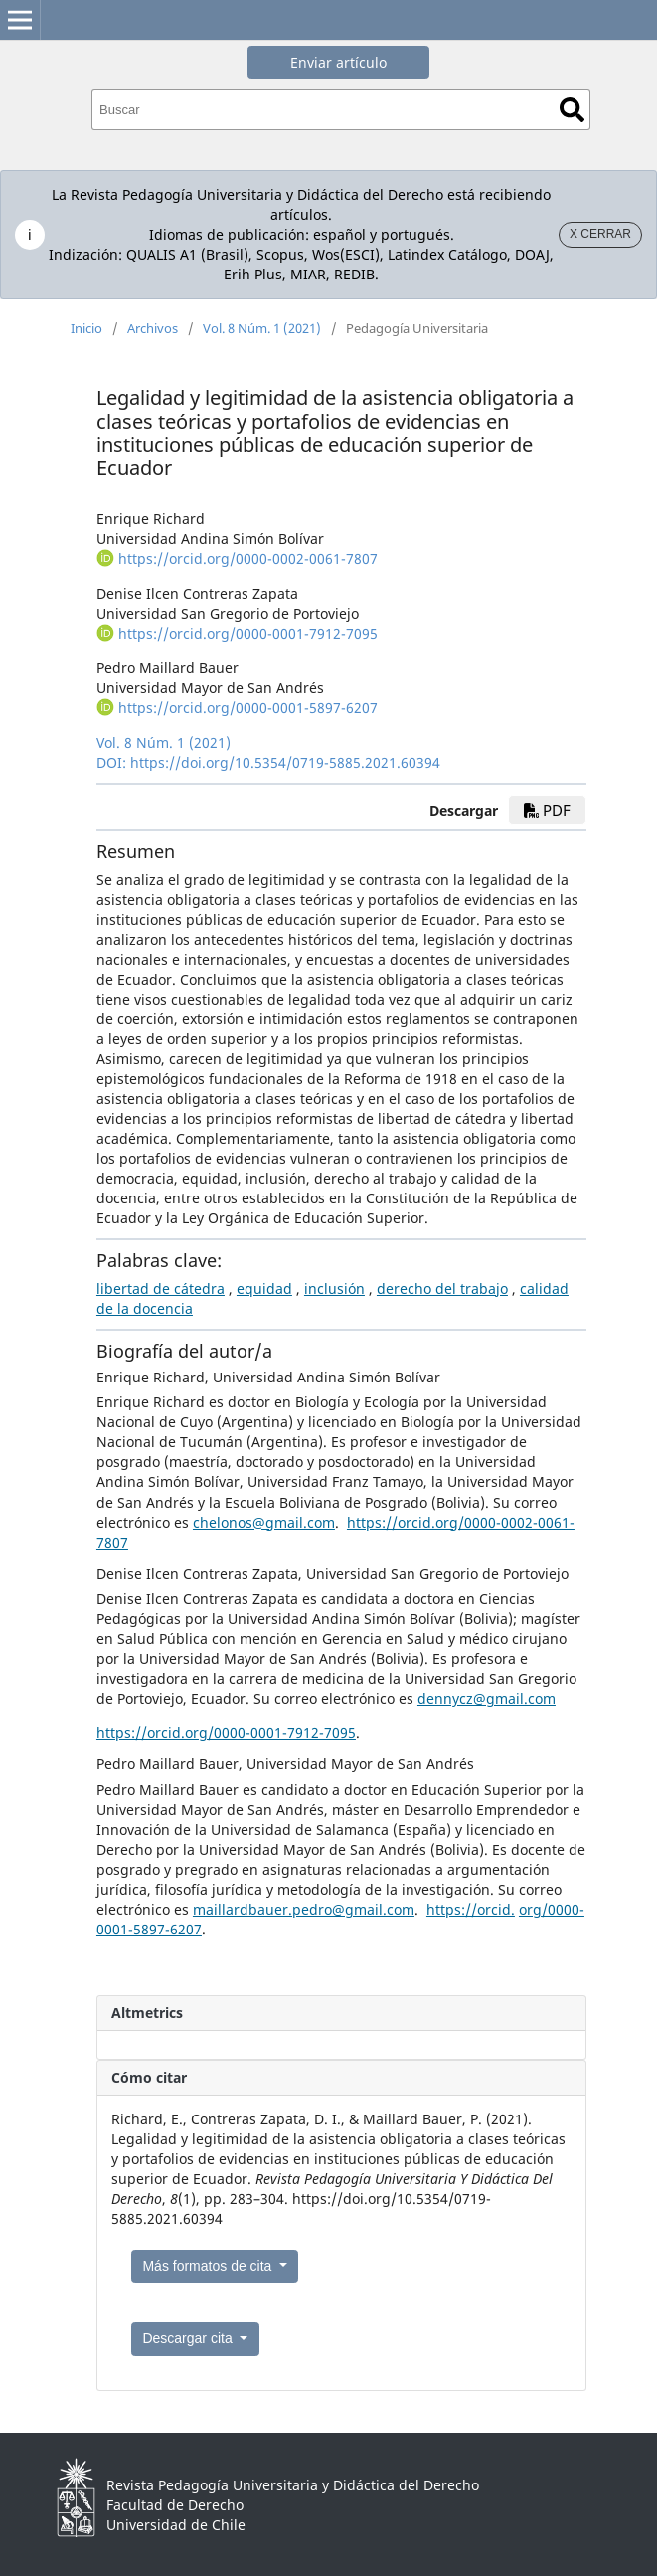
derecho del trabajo (442, 1288)
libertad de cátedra (160, 1288)
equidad (264, 1288)
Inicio (86, 328)
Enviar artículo (338, 62)
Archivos (152, 328)
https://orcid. (470, 1909)
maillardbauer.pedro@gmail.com (303, 1909)
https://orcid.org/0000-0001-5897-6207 (248, 707)
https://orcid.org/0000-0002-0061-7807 (248, 558)
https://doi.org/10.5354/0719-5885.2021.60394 (285, 762)
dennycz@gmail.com (486, 1698)
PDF (547, 810)
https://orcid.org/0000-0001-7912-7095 (248, 633)
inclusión (334, 1288)
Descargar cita (189, 2338)
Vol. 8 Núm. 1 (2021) (262, 328)
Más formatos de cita (208, 2266)
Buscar (572, 109)
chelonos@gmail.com (264, 1522)
